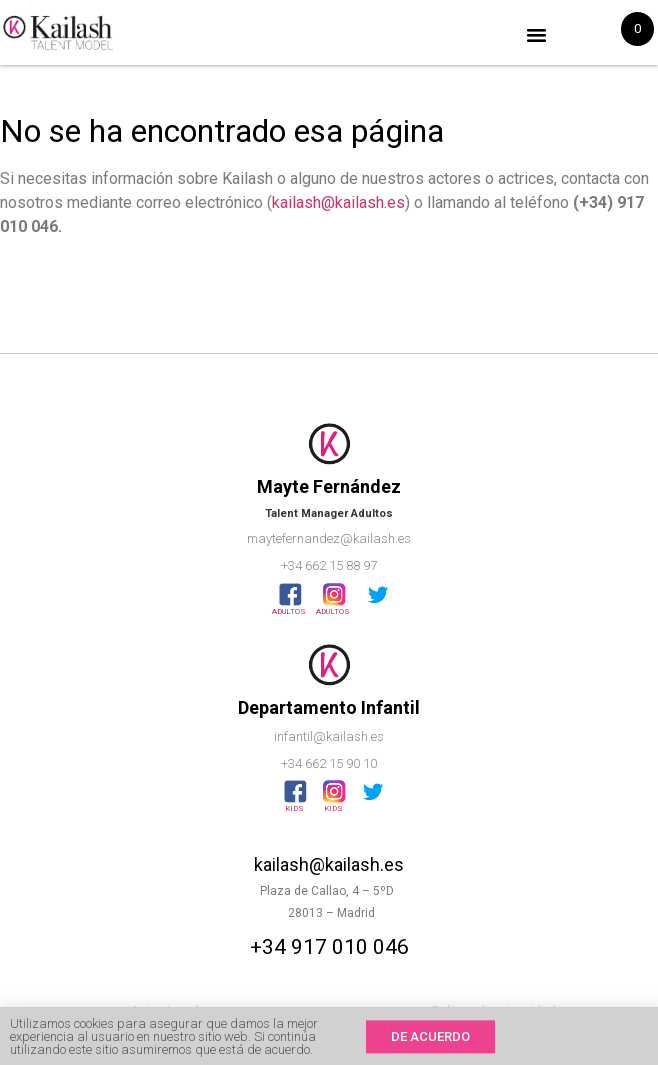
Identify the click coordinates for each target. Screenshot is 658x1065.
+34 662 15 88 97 (329, 565)
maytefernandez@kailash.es (329, 538)
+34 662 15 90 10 (329, 763)
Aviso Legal (165, 1010)
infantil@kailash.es (329, 736)
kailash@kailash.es (338, 202)
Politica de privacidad (494, 1010)
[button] (537, 35)
